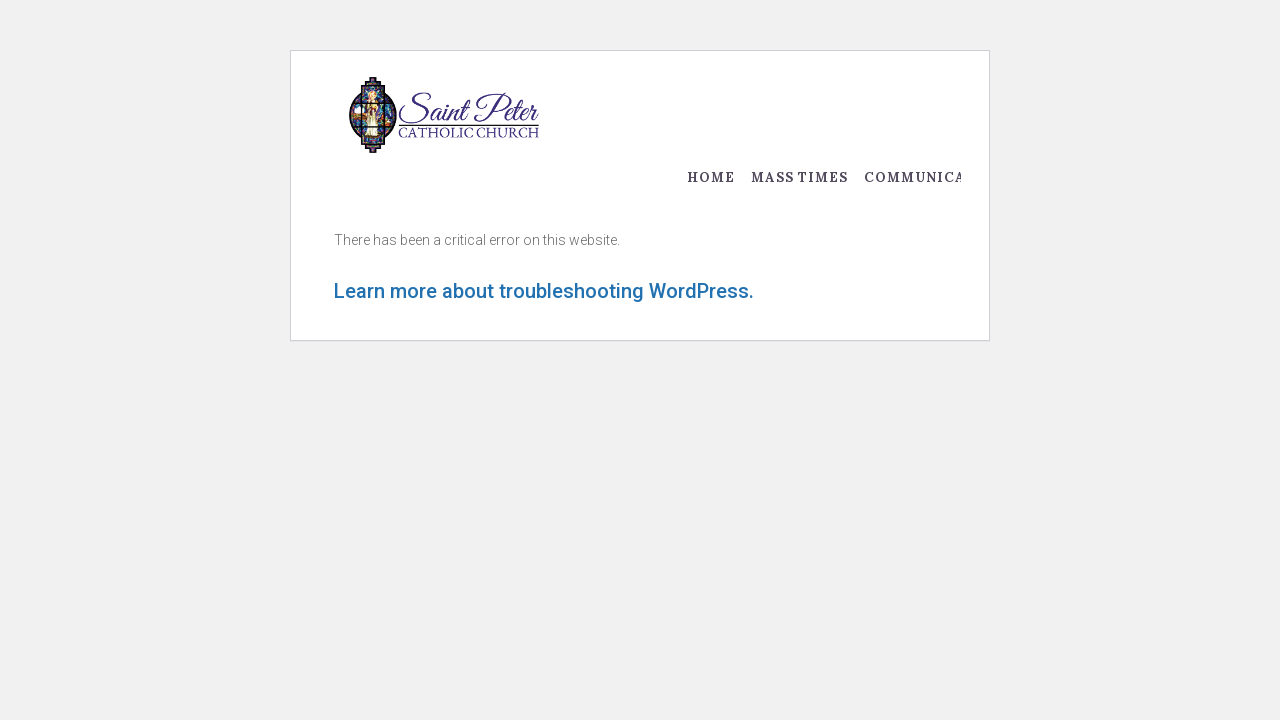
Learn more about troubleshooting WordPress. (544, 291)
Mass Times (799, 177)
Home (711, 177)
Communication (934, 177)
